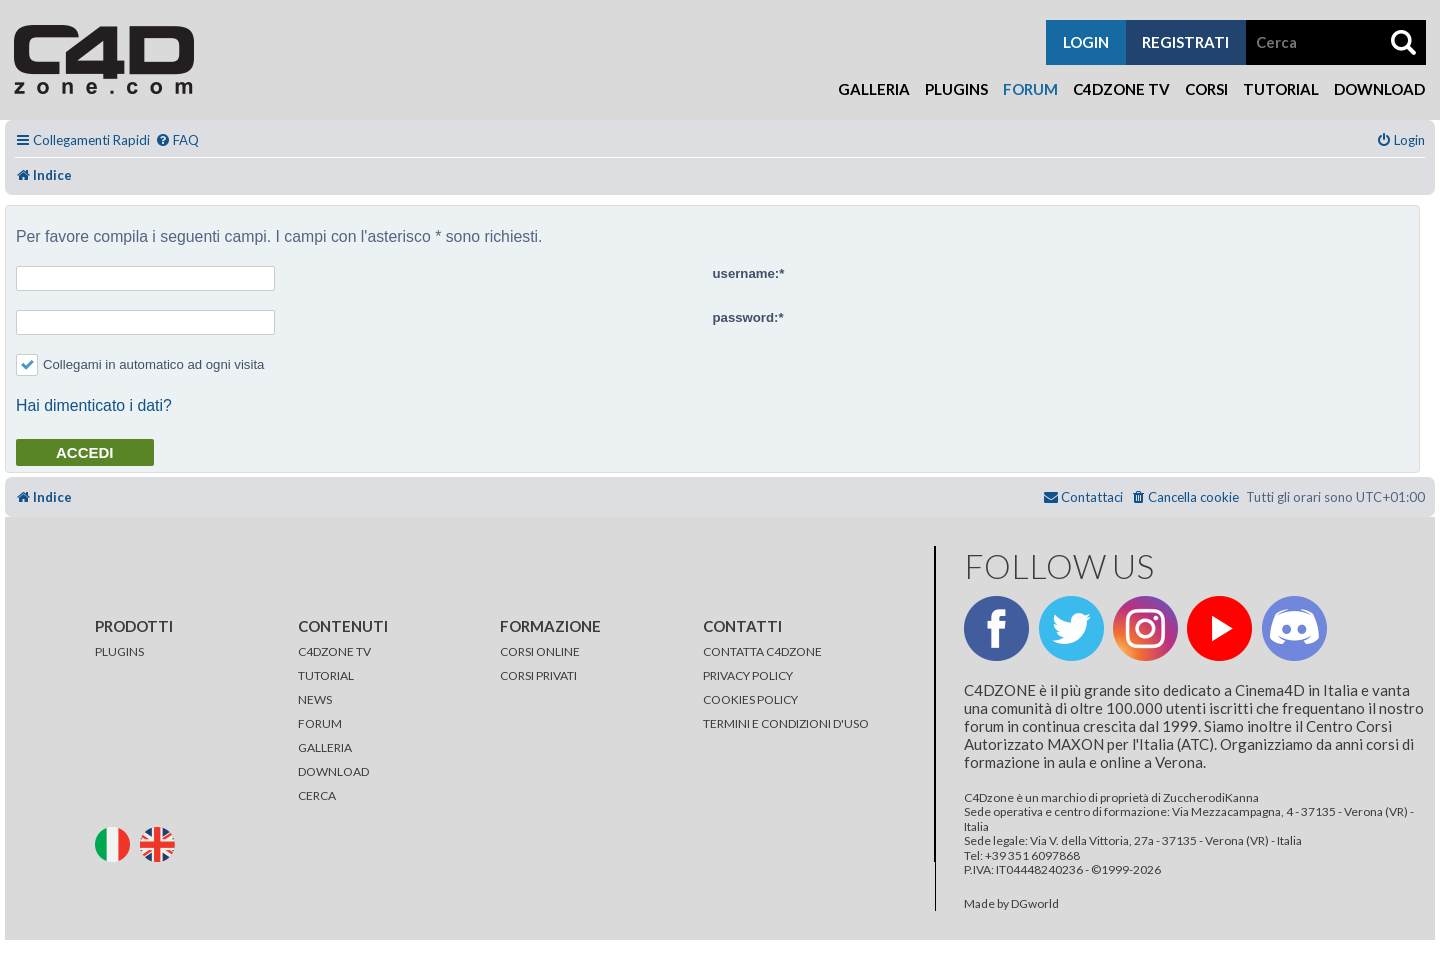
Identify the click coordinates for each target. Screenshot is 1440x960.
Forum (1030, 89)
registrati (1185, 42)
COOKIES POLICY (750, 699)
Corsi (1206, 89)
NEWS (315, 699)
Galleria (874, 89)
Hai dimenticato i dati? (94, 405)
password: (746, 317)
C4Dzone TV (1121, 89)
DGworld (1035, 904)
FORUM (320, 723)
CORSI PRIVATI (538, 675)
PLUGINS (119, 651)
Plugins (956, 89)
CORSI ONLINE (540, 651)
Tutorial (1281, 89)
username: (746, 273)
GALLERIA (325, 747)
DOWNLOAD (333, 771)
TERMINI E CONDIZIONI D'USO (786, 723)
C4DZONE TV (334, 651)
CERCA (317, 795)
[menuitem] (177, 140)
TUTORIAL (326, 675)
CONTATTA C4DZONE (762, 651)
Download (1379, 89)
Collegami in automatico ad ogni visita (140, 364)
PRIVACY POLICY (748, 675)
